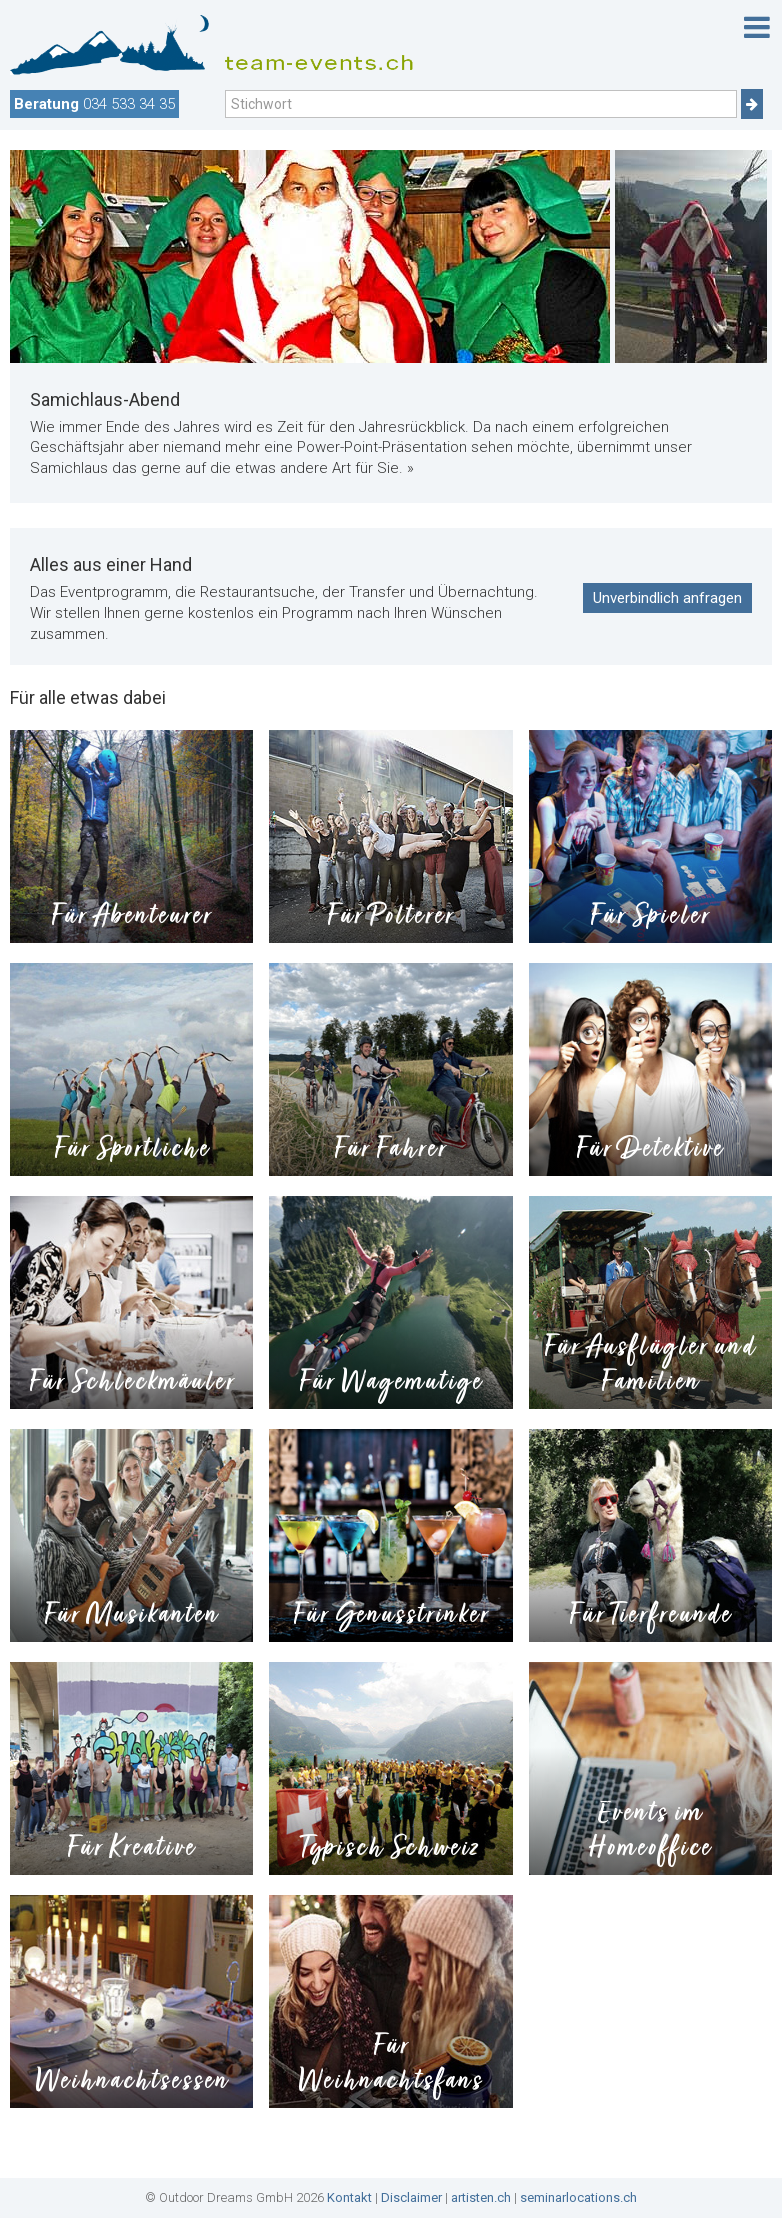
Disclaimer (411, 2197)
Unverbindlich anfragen (667, 598)
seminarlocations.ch (578, 2197)
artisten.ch (481, 2197)
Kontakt (349, 2197)
